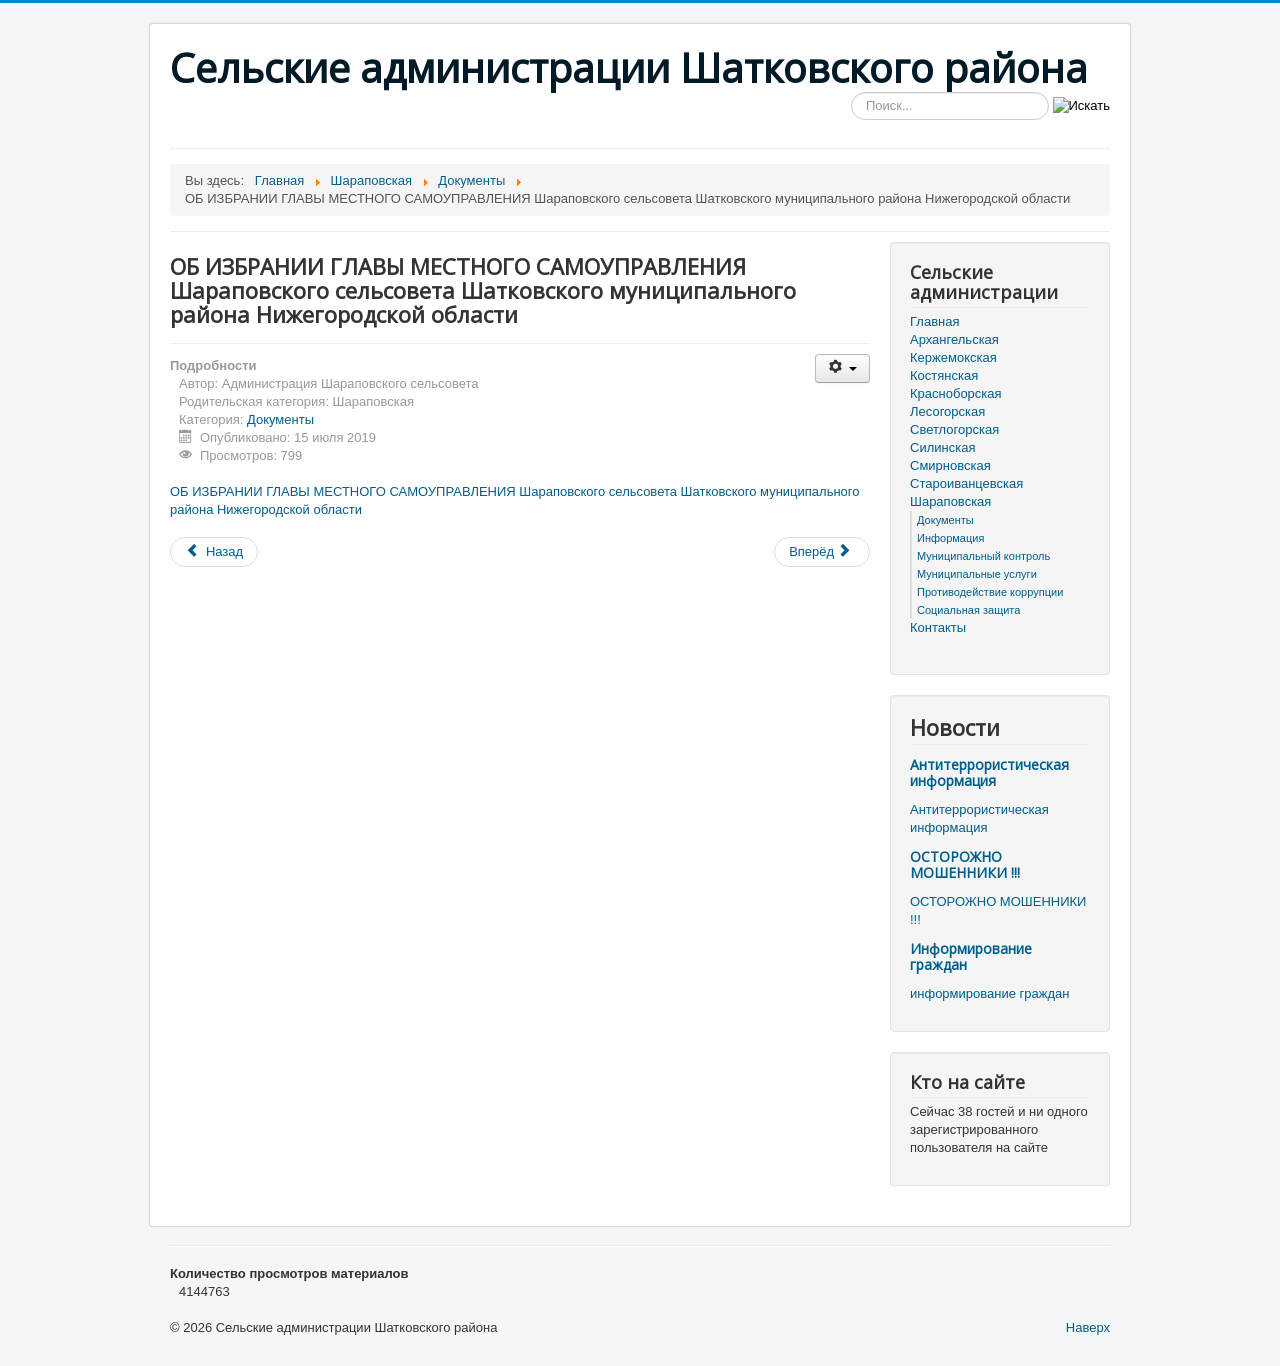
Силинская (942, 447)
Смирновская (950, 465)
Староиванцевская (966, 483)
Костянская (944, 375)
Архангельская (954, 339)
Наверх (1088, 1327)
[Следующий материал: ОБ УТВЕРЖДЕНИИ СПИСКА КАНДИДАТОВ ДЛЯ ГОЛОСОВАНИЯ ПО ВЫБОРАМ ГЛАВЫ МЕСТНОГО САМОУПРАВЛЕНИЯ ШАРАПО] (822, 552)
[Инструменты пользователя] (842, 368)
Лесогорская (947, 411)
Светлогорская (954, 429)
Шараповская (950, 501)
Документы (280, 419)
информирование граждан (989, 993)
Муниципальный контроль (983, 556)
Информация (950, 538)
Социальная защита (968, 610)
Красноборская (956, 393)
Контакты (938, 627)
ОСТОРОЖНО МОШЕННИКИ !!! (965, 864)
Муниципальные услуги (977, 574)
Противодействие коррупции (990, 592)
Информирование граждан (971, 956)
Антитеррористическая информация (989, 772)
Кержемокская (953, 357)
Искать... (851, 92)
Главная (934, 321)
